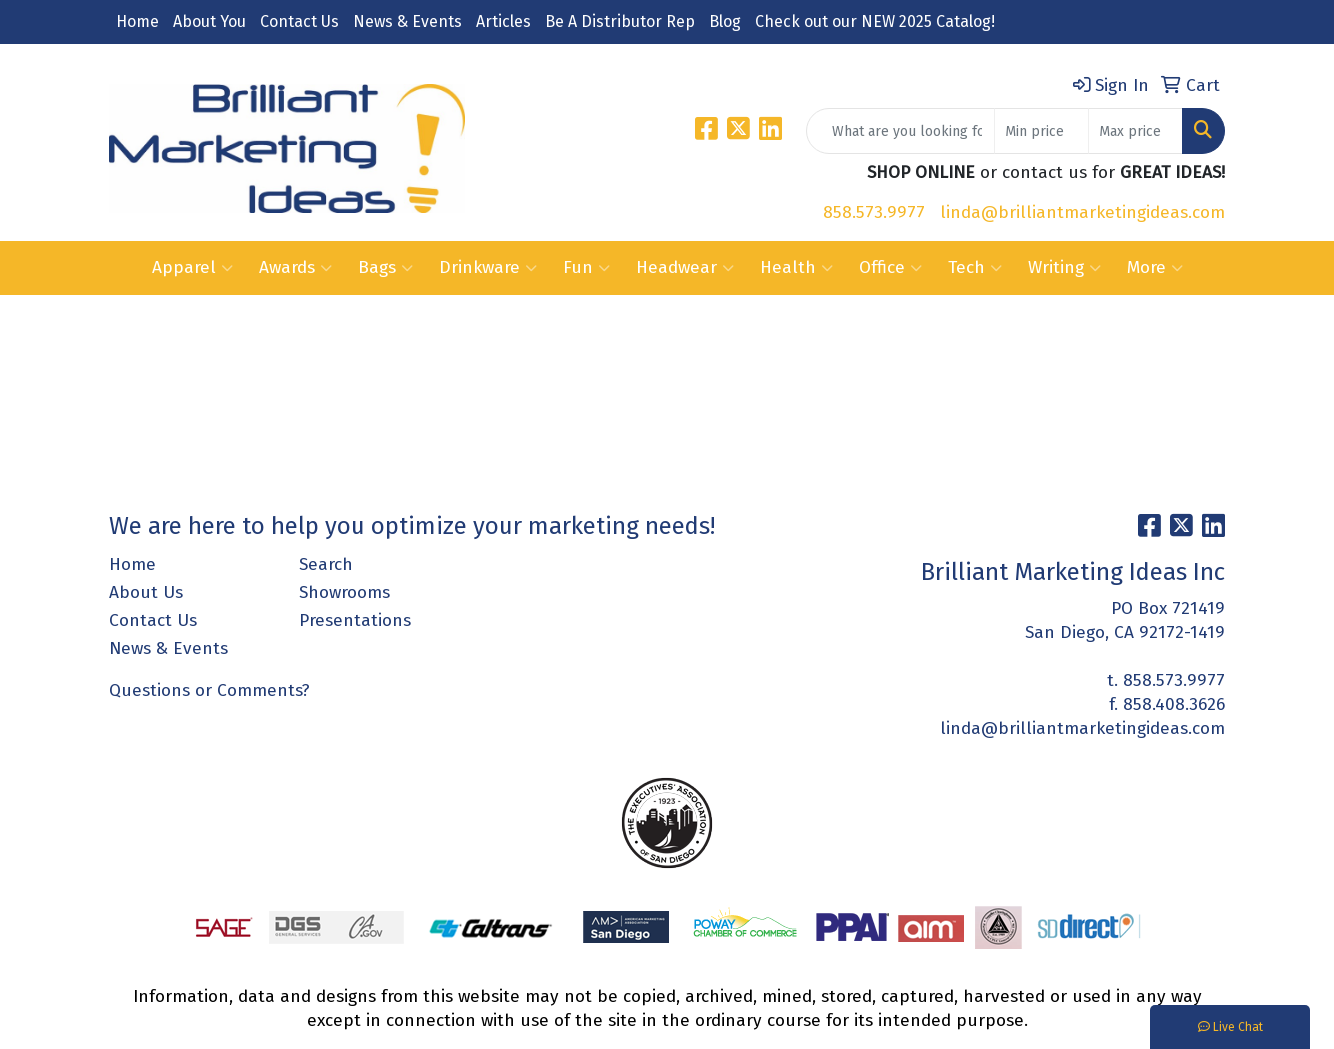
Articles (503, 21)
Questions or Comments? (209, 690)
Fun (586, 268)
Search (326, 564)
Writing (1064, 268)
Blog (725, 21)
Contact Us (299, 21)
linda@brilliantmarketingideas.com (1082, 212)
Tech (975, 268)
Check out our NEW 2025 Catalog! (875, 21)
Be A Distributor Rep (620, 21)
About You (209, 21)
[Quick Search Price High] (1135, 131)
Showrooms (344, 592)
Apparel (192, 268)
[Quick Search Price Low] (1041, 131)
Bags (385, 268)
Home (137, 21)
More (1155, 268)
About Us (146, 592)
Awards (295, 268)
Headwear (685, 268)
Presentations (355, 620)
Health (796, 268)
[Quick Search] (900, 131)
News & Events (407, 21)
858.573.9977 (874, 212)
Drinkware (488, 268)
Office (890, 268)
